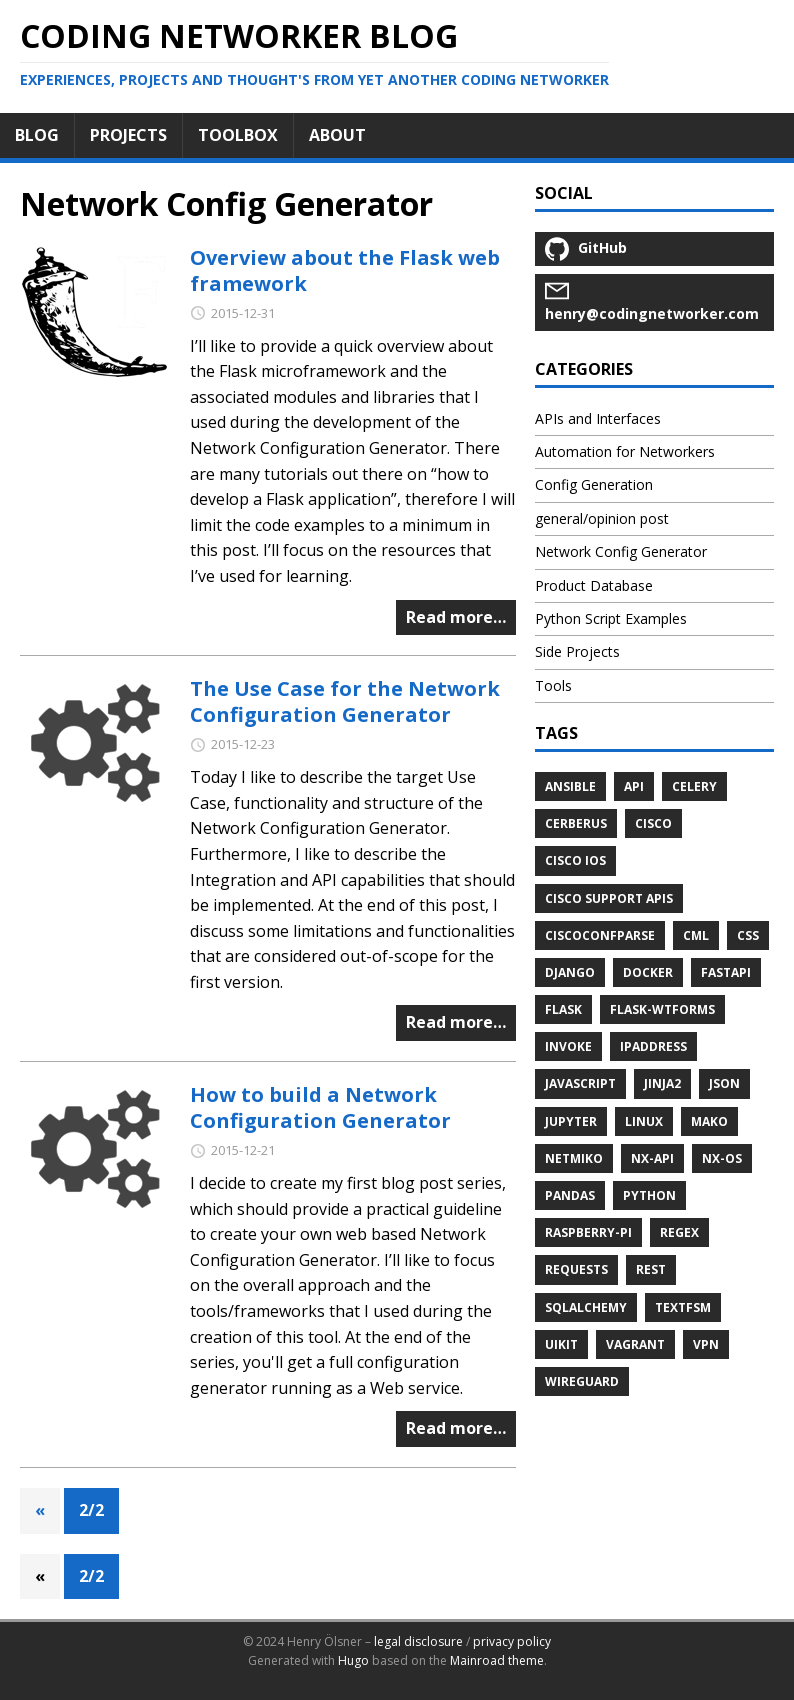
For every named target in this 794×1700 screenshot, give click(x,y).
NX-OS (722, 1158)
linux (644, 1121)
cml (696, 935)
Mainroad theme (497, 1660)
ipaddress (653, 1046)
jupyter (571, 1121)
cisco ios (575, 860)
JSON (724, 1083)
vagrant (635, 1344)
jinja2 (662, 1083)
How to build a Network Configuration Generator (320, 1107)
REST (651, 1269)
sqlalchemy (586, 1307)
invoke (568, 1046)
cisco (653, 823)
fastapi (726, 972)
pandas (570, 1195)
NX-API (652, 1158)
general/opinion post (602, 518)
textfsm (683, 1307)
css (748, 935)
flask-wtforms (662, 1009)
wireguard (582, 1381)
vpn (706, 1344)
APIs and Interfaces (598, 418)
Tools (553, 685)
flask (563, 1009)
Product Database (594, 585)
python (649, 1195)
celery (694, 786)
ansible (570, 786)
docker (648, 972)
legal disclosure (418, 1641)
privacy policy (512, 1641)
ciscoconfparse (600, 935)
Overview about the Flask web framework (345, 270)
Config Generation (594, 484)
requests (576, 1269)
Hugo (353, 1660)
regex (679, 1232)
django (570, 972)
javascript (580, 1083)
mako (709, 1121)
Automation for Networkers (625, 451)
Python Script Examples (611, 618)
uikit (561, 1344)
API (634, 786)
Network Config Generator (621, 551)
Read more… (456, 617)
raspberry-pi (588, 1232)
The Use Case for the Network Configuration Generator (345, 701)
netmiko (574, 1158)
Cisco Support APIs (609, 898)
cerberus (576, 823)
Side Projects (577, 651)
